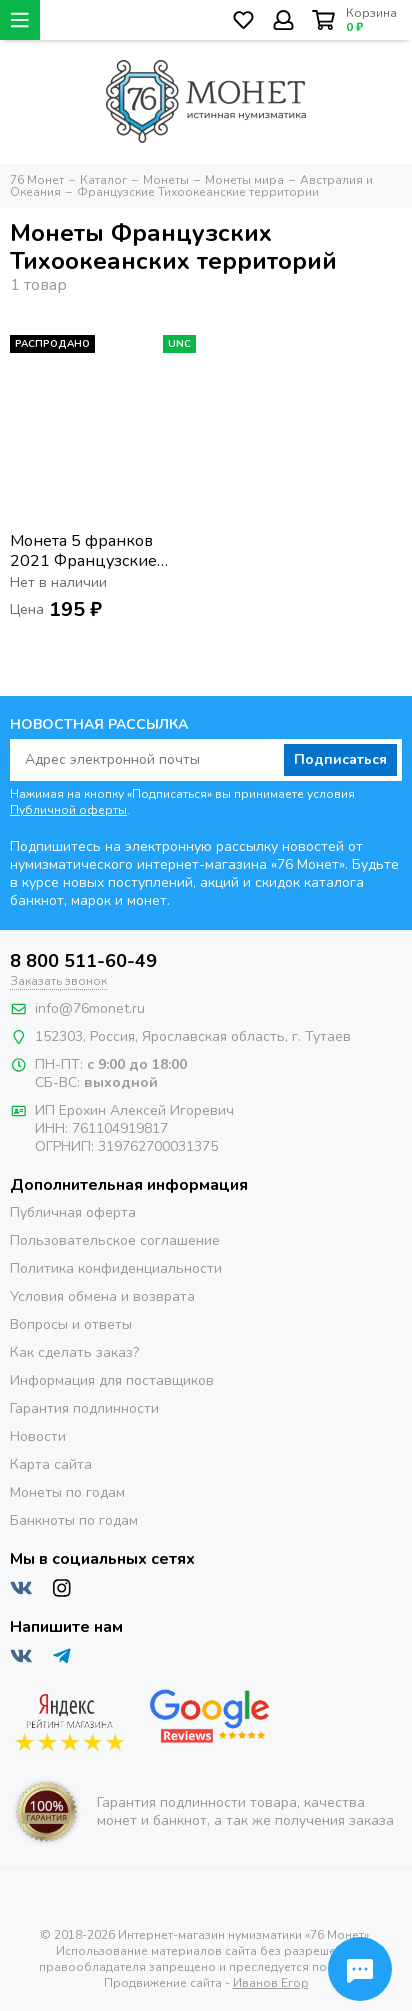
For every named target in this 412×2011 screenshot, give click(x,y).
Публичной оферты (68, 810)
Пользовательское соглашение (115, 1240)
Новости (38, 1436)
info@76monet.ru (90, 1008)
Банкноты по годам (74, 1520)
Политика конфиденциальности (116, 1268)
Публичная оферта (73, 1212)
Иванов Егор (271, 1983)
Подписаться (340, 759)
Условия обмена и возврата (102, 1296)
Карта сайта (51, 1464)
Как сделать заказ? (74, 1352)
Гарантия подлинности (84, 1408)
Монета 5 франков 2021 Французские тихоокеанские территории (83, 551)
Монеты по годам (67, 1492)
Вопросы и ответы (71, 1324)
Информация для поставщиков (112, 1380)
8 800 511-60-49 (83, 961)
